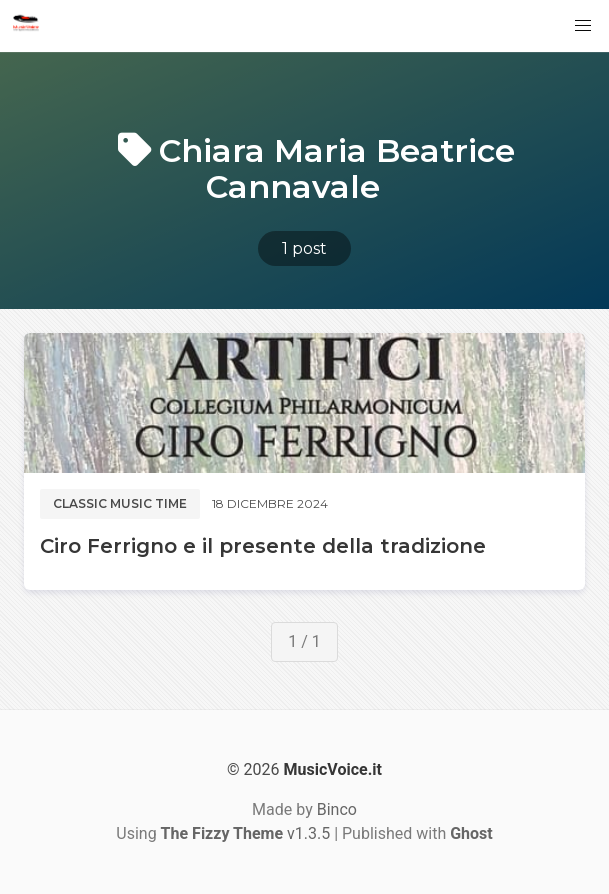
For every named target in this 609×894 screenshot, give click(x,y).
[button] (583, 26)
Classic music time (120, 503)
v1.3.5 (246, 833)
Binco (337, 809)
